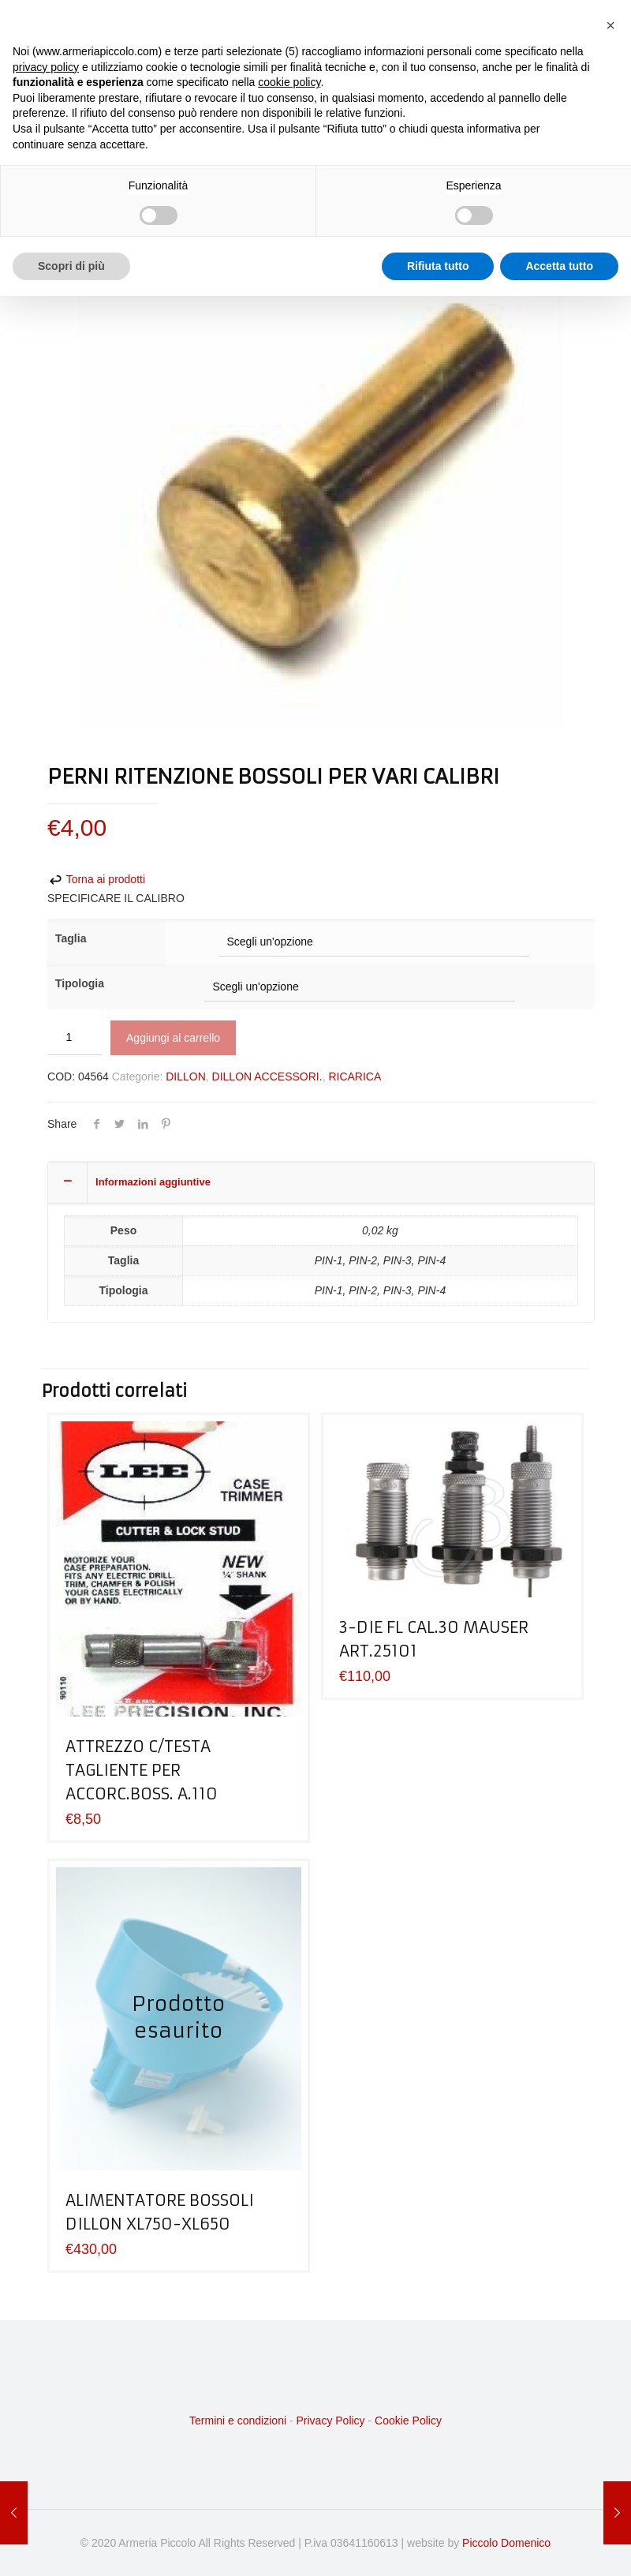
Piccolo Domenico (506, 2543)
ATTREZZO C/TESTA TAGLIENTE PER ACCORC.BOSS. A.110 (141, 1769)
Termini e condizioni (237, 2420)
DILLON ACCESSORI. (267, 1076)
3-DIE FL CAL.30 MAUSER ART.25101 (433, 1639)
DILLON (186, 1076)
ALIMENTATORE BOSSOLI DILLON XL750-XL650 (159, 2211)
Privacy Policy (330, 2420)
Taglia (70, 938)
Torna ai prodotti (96, 879)
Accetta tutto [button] (559, 266)
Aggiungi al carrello (173, 1038)
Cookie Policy (408, 2420)
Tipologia (79, 983)
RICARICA (354, 1076)
